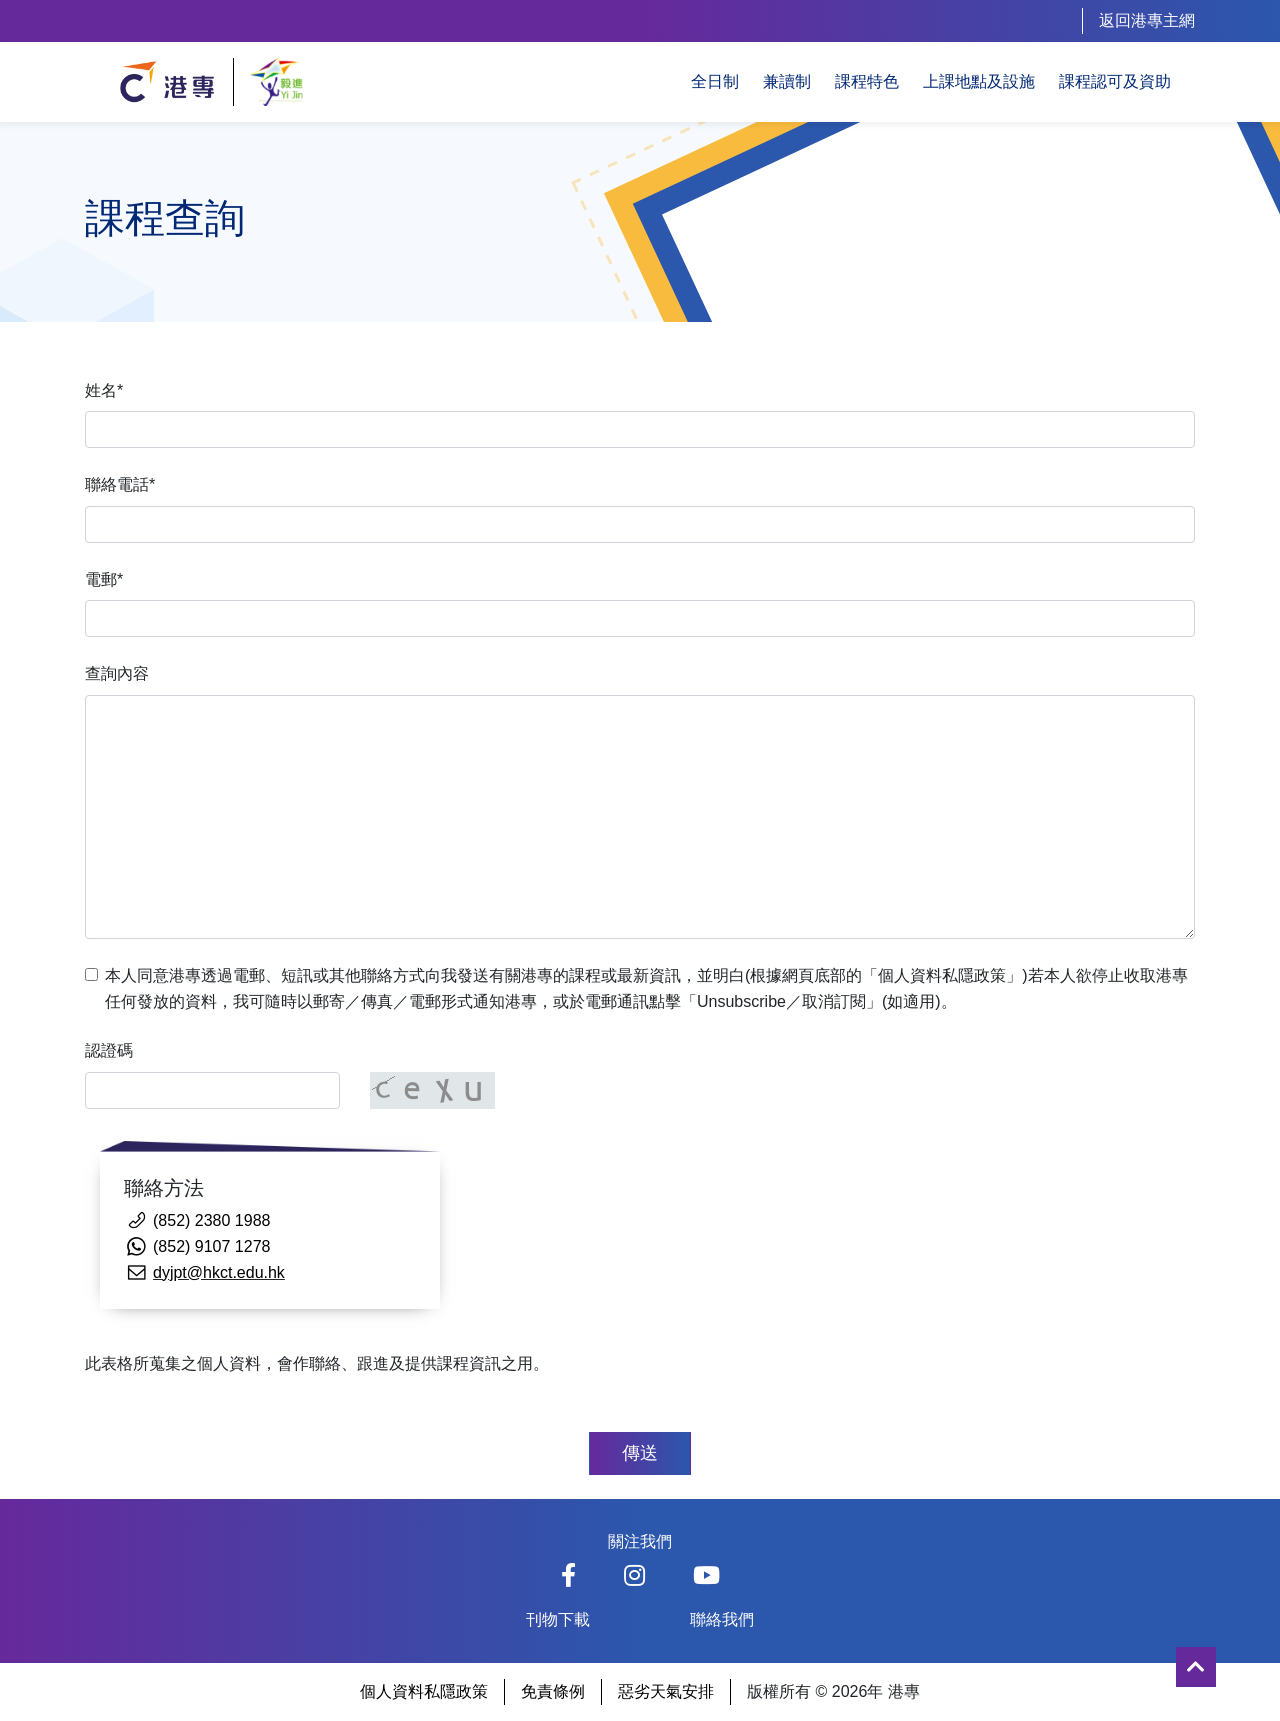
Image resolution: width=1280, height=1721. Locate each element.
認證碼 (109, 1050)
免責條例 (553, 1691)
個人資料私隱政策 (424, 1691)
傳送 (640, 1453)
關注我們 (640, 1541)
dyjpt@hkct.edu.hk (219, 1272)
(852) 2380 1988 (211, 1220)
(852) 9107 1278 (211, 1246)
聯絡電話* (120, 484)
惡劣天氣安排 (666, 1691)
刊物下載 (558, 1619)
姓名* (104, 390)
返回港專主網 (1147, 20)
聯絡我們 (722, 1619)
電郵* (104, 579)
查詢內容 (117, 673)
